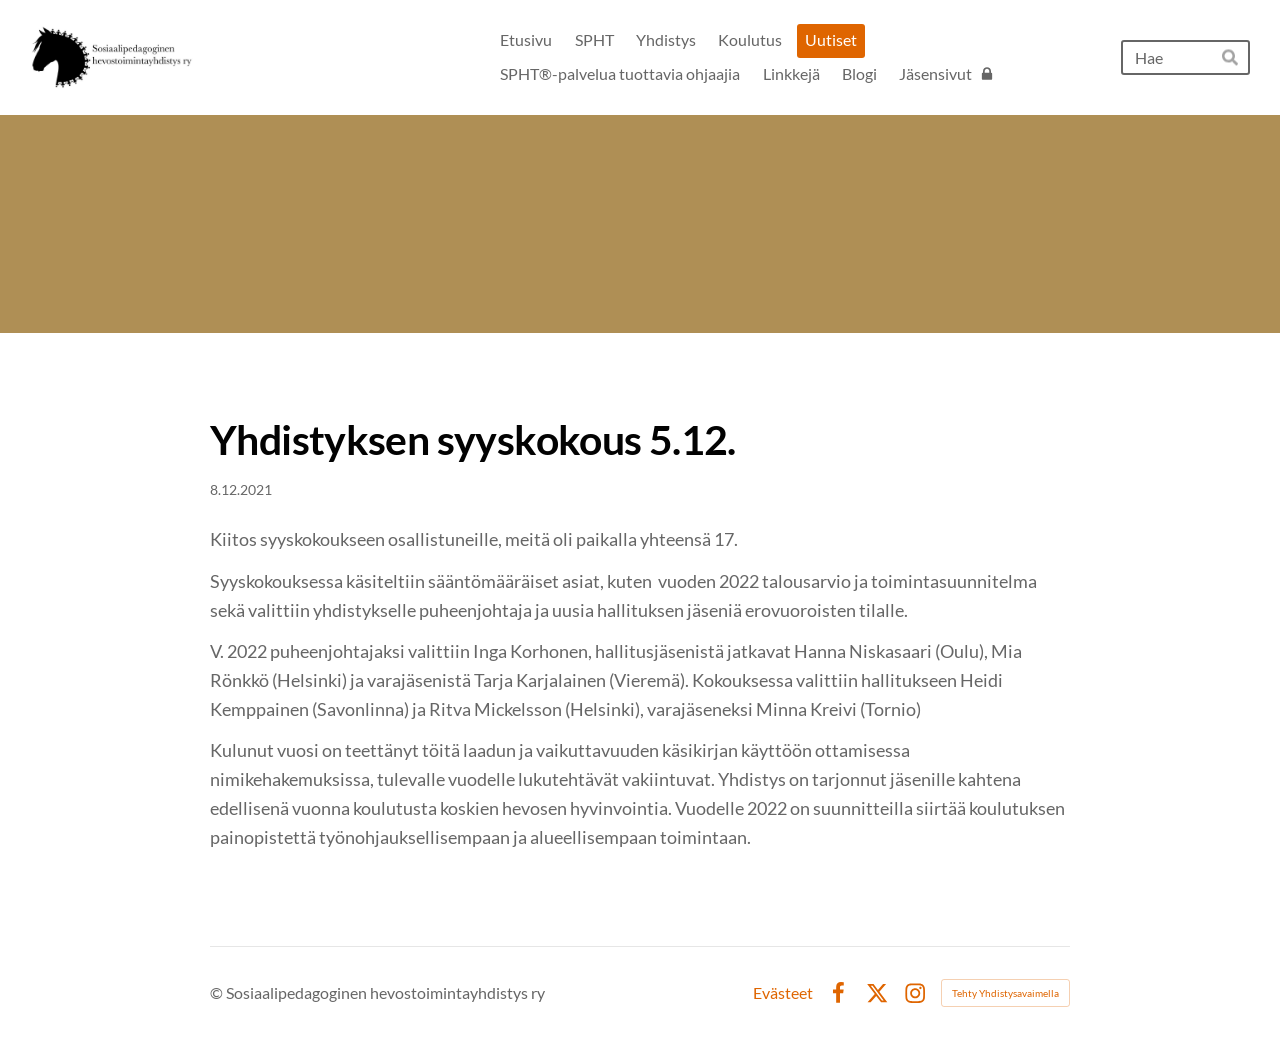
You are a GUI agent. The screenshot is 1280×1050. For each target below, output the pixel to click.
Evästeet (783, 993)
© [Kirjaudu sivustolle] (218, 992)
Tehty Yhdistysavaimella (1005, 993)
